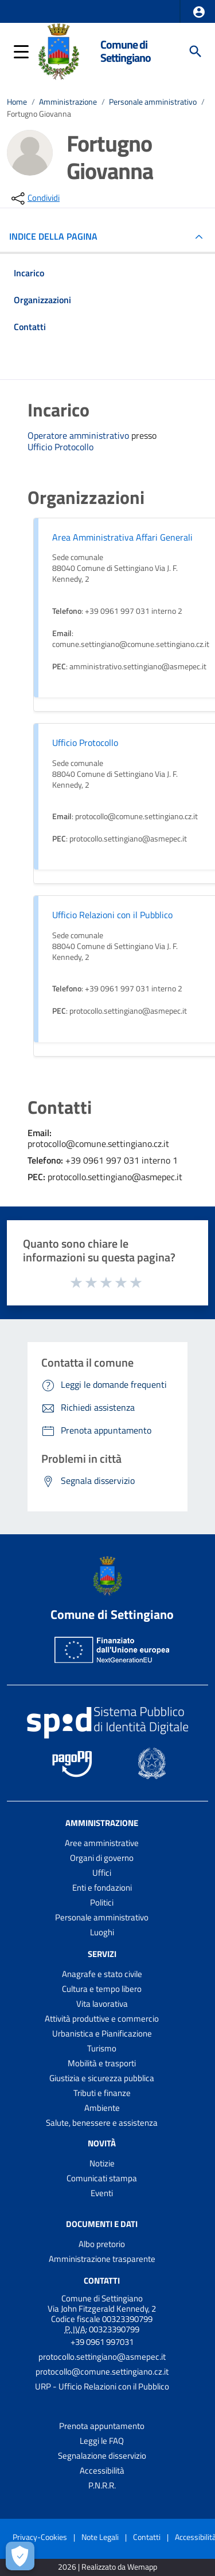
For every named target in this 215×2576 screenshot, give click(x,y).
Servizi (102, 1953)
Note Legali (100, 2537)
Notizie (102, 2163)
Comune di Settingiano (125, 51)
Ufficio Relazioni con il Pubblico (112, 915)
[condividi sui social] (34, 198)
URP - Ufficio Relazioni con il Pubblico (102, 2386)
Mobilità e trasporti (102, 2063)
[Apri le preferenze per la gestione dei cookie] (20, 2556)
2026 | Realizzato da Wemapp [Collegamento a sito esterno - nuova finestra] (107, 2567)
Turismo (101, 2048)
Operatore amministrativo (79, 435)
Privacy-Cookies (40, 2537)
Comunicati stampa (102, 2178)
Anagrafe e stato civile (102, 1973)
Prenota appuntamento (101, 2425)
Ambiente (102, 2107)
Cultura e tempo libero (102, 1988)
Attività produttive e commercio (102, 2018)
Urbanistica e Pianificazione (102, 2033)
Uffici (101, 1872)
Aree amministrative (102, 1842)
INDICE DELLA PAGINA (58, 236)
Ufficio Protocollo (60, 447)
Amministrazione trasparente (102, 2258)
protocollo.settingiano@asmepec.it (102, 2356)
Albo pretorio (102, 2243)
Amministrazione (68, 102)
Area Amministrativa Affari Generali (122, 537)
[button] (199, 12)
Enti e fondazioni (102, 1887)
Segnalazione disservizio (102, 2455)
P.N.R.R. (102, 2485)
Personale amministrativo (153, 102)
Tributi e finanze (102, 2092)
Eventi (102, 2193)
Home (17, 102)
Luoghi (102, 1932)
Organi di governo (102, 1857)
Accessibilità (102, 2470)
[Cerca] (195, 51)
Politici (102, 1902)
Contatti (102, 2280)
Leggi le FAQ (102, 2440)
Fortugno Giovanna (39, 114)
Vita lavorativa (102, 2003)
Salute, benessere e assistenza (102, 2122)
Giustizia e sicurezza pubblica (101, 2078)
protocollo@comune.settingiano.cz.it (102, 2371)
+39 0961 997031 (102, 2341)
